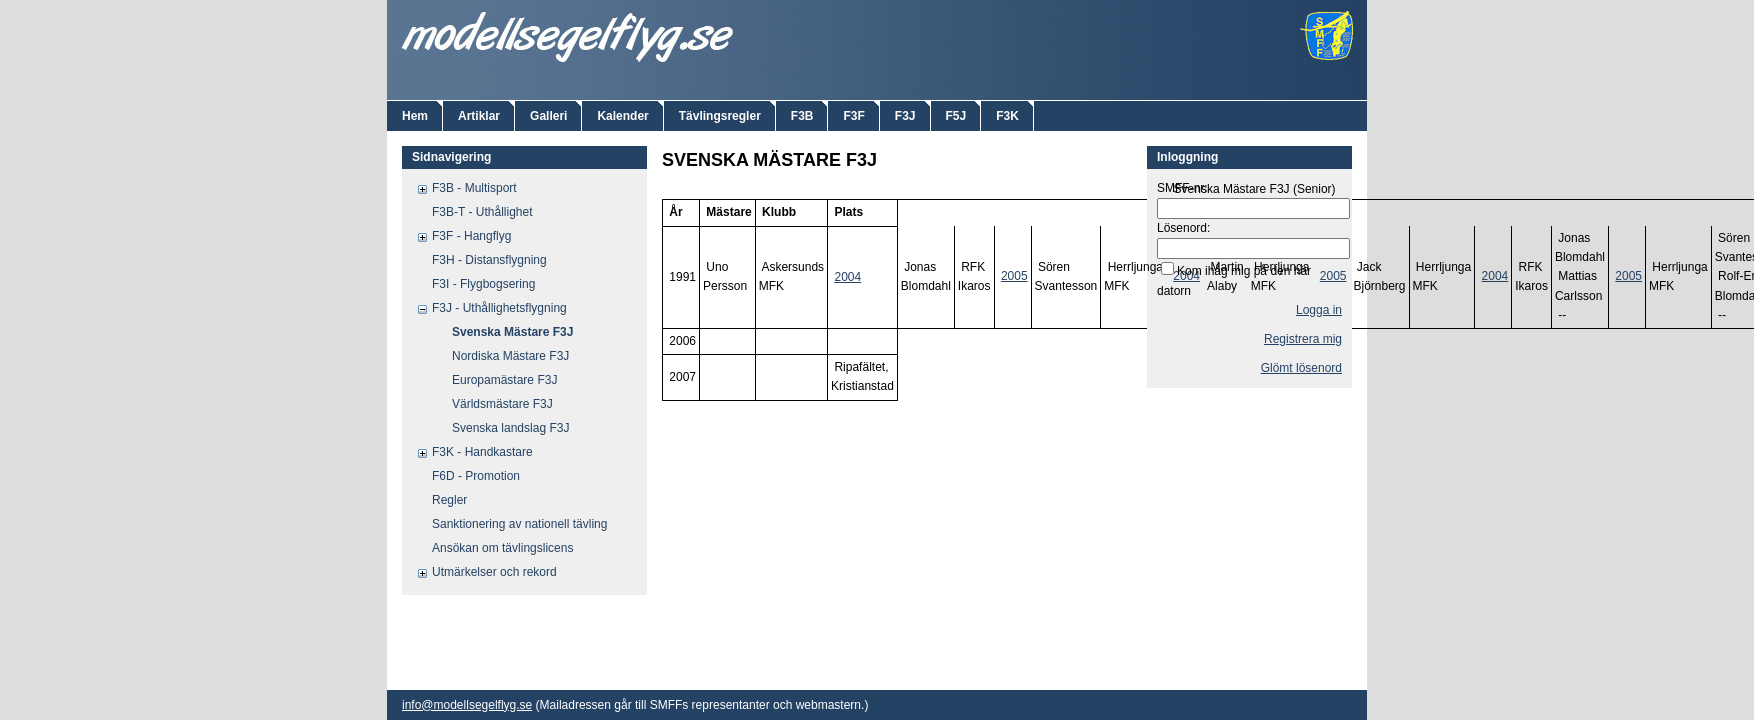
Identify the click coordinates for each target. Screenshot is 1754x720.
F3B (802, 116)
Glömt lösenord (1301, 368)
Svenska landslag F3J (510, 428)
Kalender (622, 116)
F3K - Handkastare (482, 452)
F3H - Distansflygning (489, 260)
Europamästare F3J (504, 380)
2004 (847, 277)
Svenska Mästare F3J (512, 332)
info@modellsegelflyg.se (467, 705)
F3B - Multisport (474, 188)
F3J (905, 116)
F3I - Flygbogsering (483, 284)
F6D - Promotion (476, 476)
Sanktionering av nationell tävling (519, 524)
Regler (449, 500)
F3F (853, 116)
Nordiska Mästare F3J (510, 356)
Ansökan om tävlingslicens (502, 548)
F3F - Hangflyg (471, 236)
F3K (1007, 116)
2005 (1014, 276)
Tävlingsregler (720, 116)
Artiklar (479, 116)
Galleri (548, 116)
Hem (415, 116)
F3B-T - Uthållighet (482, 212)
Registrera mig (1303, 339)
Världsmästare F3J (502, 404)
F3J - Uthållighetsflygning (499, 308)
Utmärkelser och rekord (494, 572)
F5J (956, 116)
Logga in (1319, 310)
